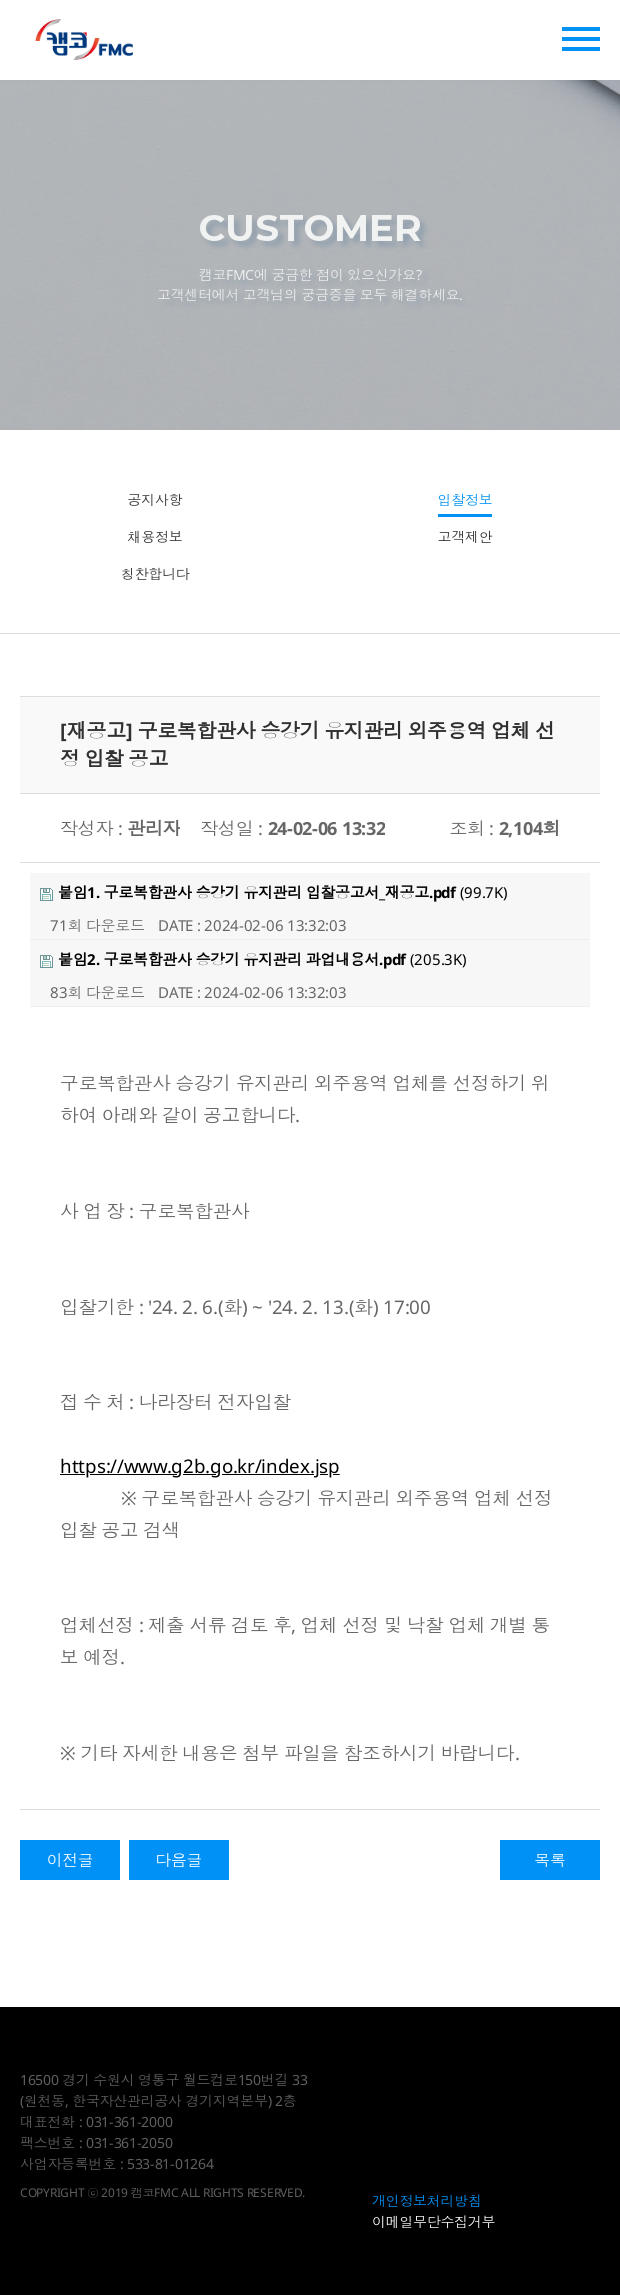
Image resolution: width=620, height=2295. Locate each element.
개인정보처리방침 (427, 2200)
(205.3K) (253, 959)
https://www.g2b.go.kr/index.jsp (200, 1465)
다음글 (178, 1860)
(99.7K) (273, 892)
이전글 (69, 1860)
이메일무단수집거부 (433, 2221)
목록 (549, 1860)
